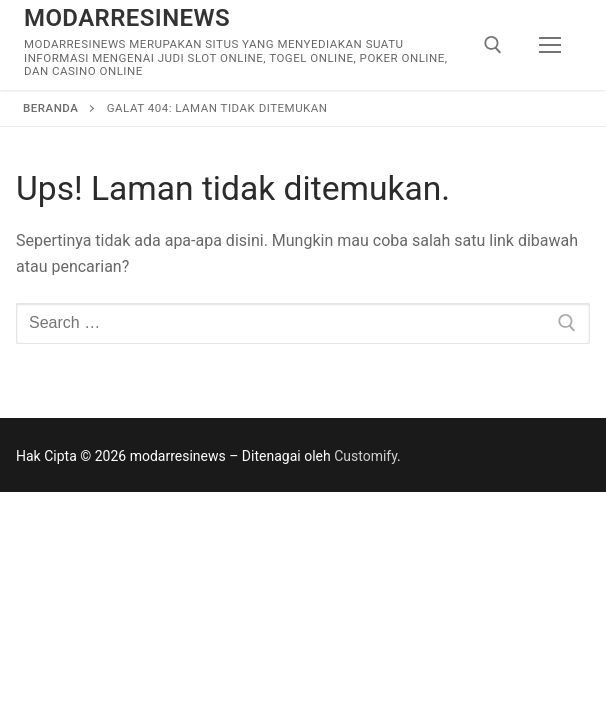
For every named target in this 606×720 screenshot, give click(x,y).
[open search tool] (493, 45)
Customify (365, 456)
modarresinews (127, 18)
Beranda (50, 108)
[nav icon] (550, 45)
